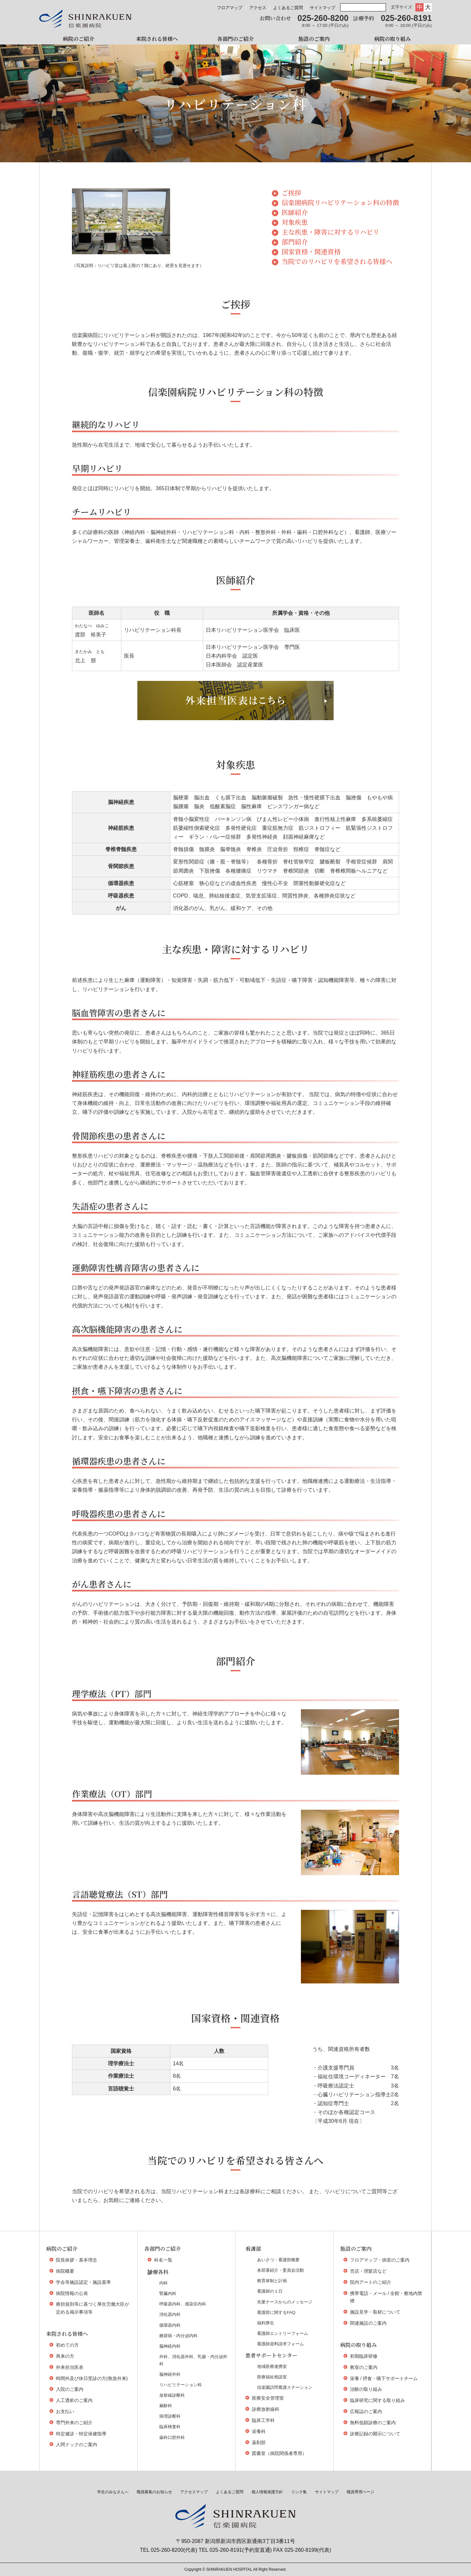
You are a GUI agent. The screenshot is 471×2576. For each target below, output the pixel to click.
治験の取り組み (366, 2389)
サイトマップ (322, 7)
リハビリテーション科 (180, 2384)
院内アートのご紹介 (370, 2282)
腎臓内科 (167, 2293)
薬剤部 (259, 2442)
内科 (163, 2283)
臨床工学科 (263, 2420)
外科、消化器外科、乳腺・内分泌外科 (193, 2360)
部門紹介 (295, 242)
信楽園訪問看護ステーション (284, 2387)
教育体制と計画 (272, 2280)
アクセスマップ (194, 2492)
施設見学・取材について (375, 2312)
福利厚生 (265, 2322)
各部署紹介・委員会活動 (280, 2270)
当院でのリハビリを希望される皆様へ (337, 261)
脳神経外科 (170, 2374)
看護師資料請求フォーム (280, 2343)
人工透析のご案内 (74, 2400)
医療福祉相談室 (272, 2376)
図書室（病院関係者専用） (279, 2453)
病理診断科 (170, 2416)
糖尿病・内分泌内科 (178, 2335)
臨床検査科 (170, 2426)
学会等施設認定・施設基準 (83, 2282)
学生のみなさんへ (113, 2492)
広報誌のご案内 (366, 2411)
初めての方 (67, 2345)
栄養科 (259, 2431)
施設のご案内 (314, 39)
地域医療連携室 (272, 2366)
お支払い (65, 2411)
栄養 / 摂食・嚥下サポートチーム (384, 2378)
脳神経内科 (170, 2346)
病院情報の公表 (72, 2293)
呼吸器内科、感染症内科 (182, 2303)
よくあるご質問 (288, 7)
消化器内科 (170, 2314)
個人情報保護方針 (267, 2492)
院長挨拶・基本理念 (76, 2260)
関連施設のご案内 (368, 2323)
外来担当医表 (223, 20)
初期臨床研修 (363, 2356)
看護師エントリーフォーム (282, 2333)
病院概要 (65, 2271)
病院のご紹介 (78, 39)
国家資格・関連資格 (311, 251)
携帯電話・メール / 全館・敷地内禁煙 (386, 2297)
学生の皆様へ (456, 100)
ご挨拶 (291, 192)
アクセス (257, 7)
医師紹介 (295, 212)
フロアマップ (229, 7)
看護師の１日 (270, 2291)
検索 (382, 7)
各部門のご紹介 (235, 39)
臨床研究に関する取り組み (377, 2400)
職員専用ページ (360, 2492)
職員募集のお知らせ (154, 2492)
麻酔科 (165, 2405)
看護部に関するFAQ (276, 2312)
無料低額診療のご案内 (373, 2422)
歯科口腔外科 (172, 2437)
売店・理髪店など (368, 2271)
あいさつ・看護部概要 (278, 2259)
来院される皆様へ (157, 39)
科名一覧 (163, 2260)
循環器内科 (170, 2325)
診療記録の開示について (375, 2433)
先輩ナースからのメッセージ (284, 2302)
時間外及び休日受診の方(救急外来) (92, 2378)
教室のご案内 (363, 2367)
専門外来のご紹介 (74, 2422)
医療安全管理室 (268, 2398)
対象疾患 (295, 222)
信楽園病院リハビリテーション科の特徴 (340, 202)
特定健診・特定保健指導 (81, 2433)
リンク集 (299, 2492)
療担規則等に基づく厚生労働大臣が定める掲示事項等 (92, 2308)
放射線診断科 (172, 2395)
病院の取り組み (392, 39)
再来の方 (65, 2356)
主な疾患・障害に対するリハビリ (330, 232)
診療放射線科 (265, 2409)
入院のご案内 (69, 2389)
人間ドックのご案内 (76, 2444)
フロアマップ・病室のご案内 (380, 2260)
